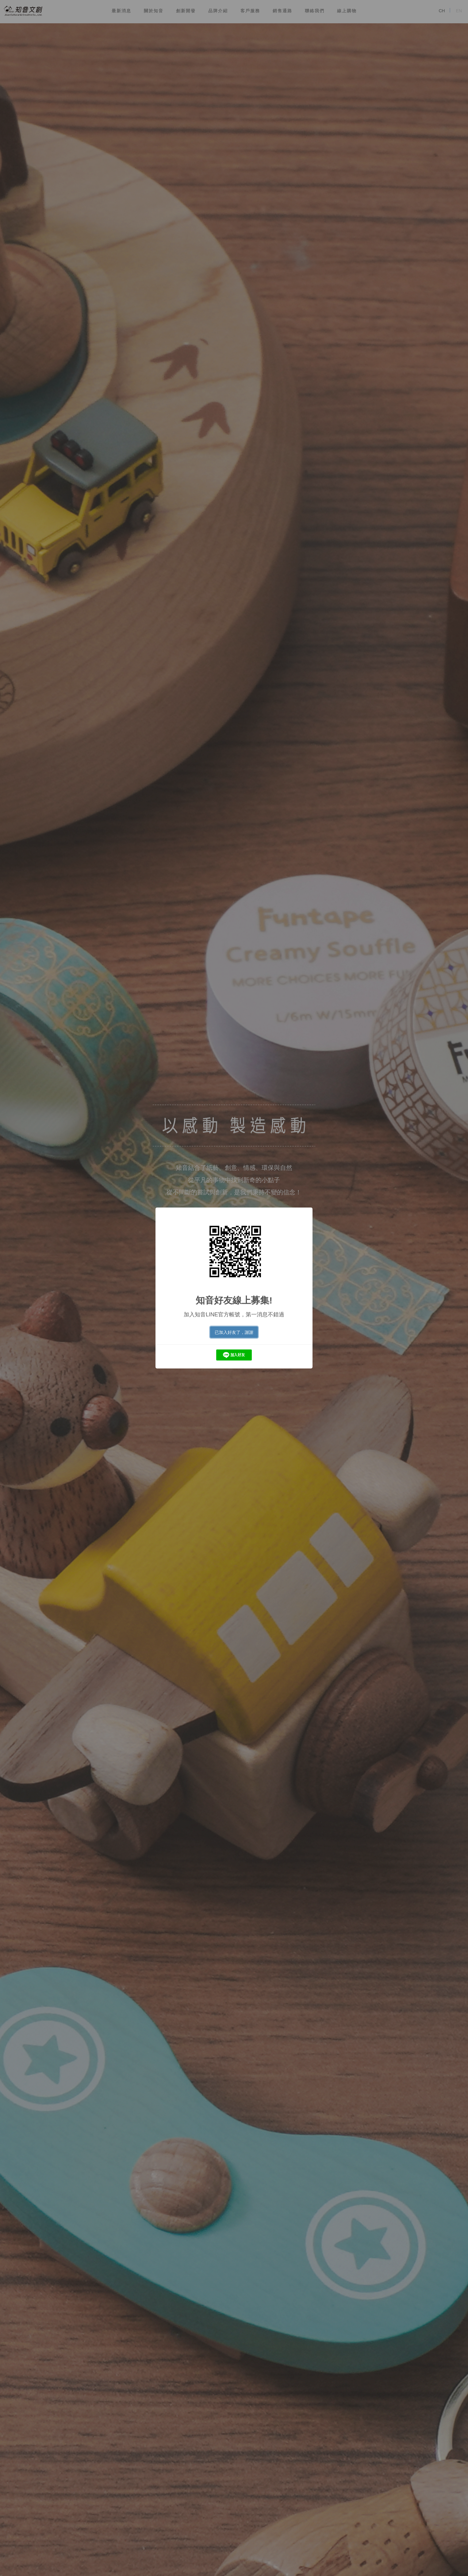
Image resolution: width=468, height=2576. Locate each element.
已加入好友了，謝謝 (234, 1332)
